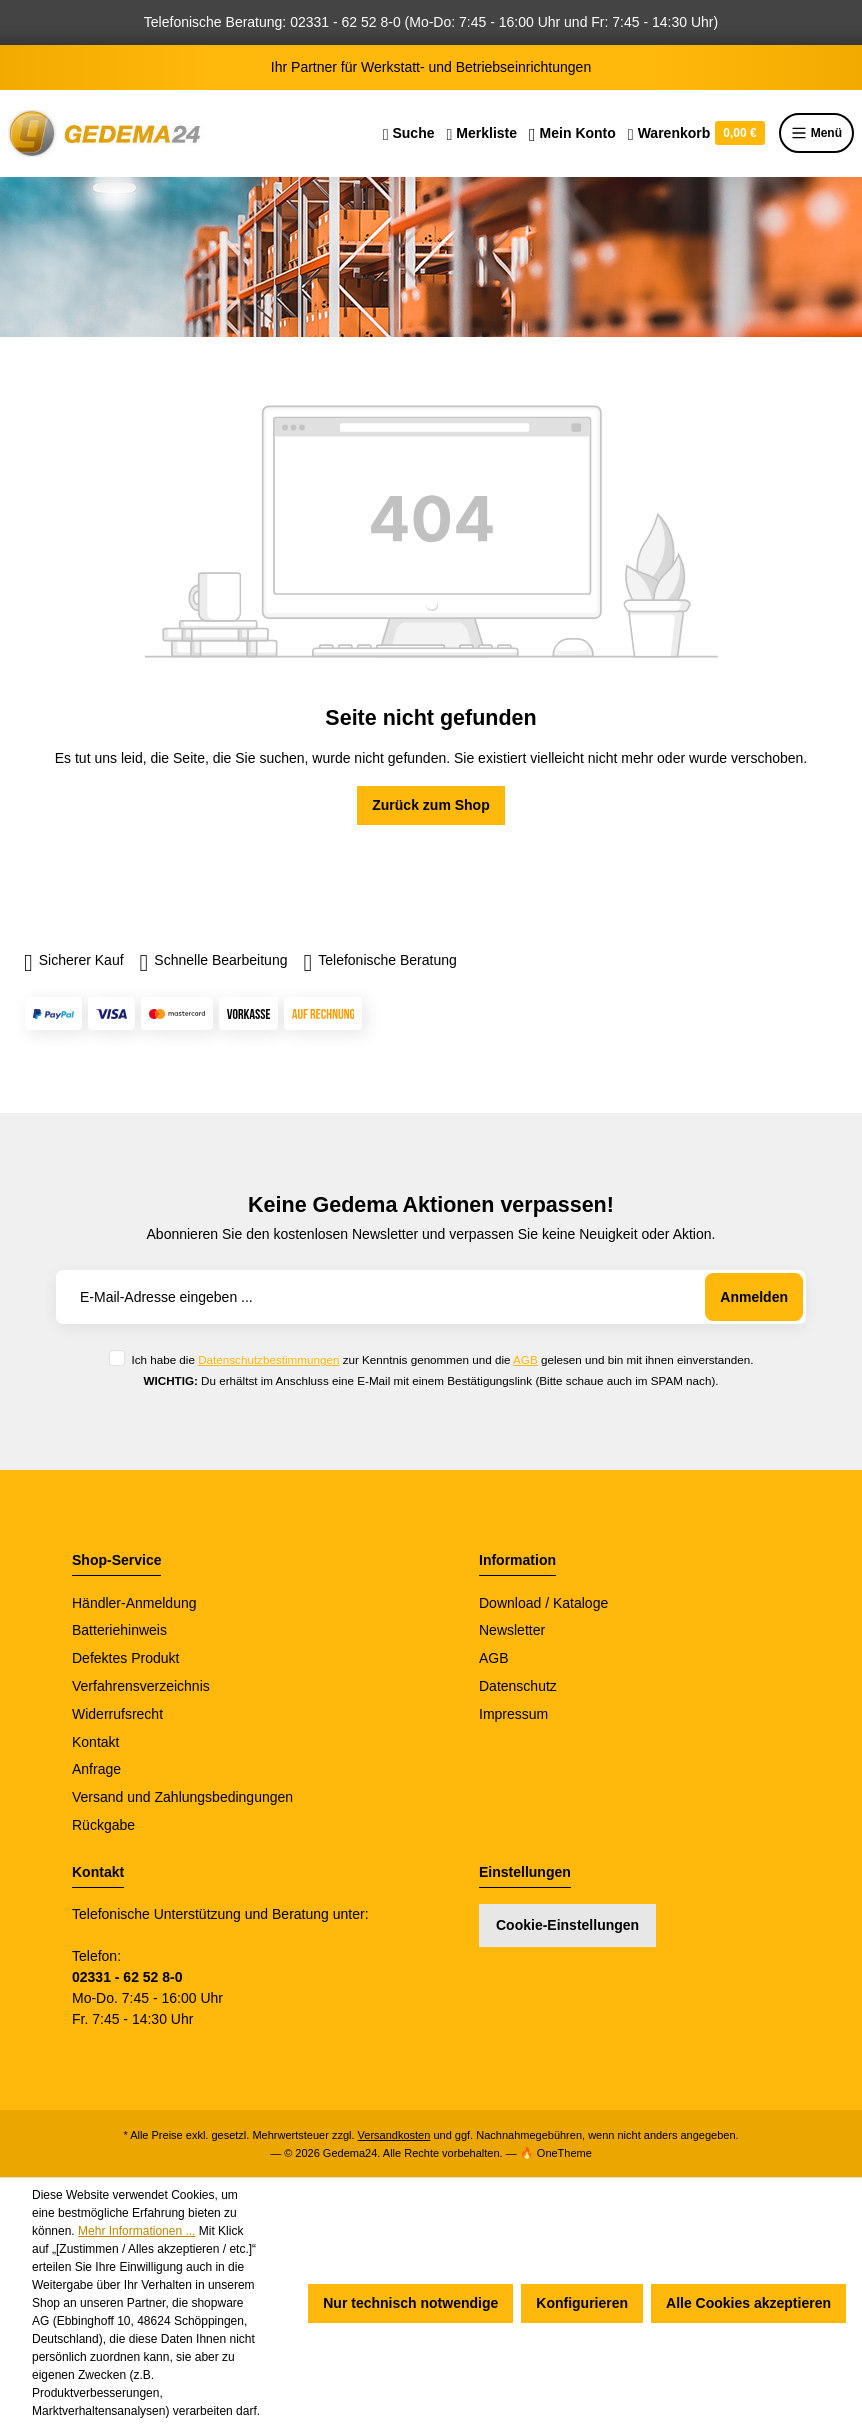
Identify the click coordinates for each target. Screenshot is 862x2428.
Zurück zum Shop (430, 805)
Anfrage (96, 1769)
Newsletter (512, 1630)
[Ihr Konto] (572, 133)
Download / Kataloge (543, 1603)
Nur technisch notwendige (410, 2303)
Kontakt (95, 1742)
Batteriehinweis (119, 1630)
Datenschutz (518, 1686)
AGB (525, 1359)
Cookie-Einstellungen (567, 1925)
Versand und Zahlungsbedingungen (182, 1797)
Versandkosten (394, 2135)
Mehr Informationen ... (136, 2231)
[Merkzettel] (481, 133)
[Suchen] (409, 133)
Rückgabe (103, 1825)
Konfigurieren (582, 2303)
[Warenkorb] (696, 133)
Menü (816, 133)
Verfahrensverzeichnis (141, 1686)
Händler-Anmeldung (134, 1603)
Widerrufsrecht (117, 1714)
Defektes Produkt (125, 1658)
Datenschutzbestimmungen (268, 1359)
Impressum (513, 1714)
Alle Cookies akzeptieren (748, 2303)
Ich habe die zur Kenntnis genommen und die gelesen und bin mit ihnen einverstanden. (442, 1359)
